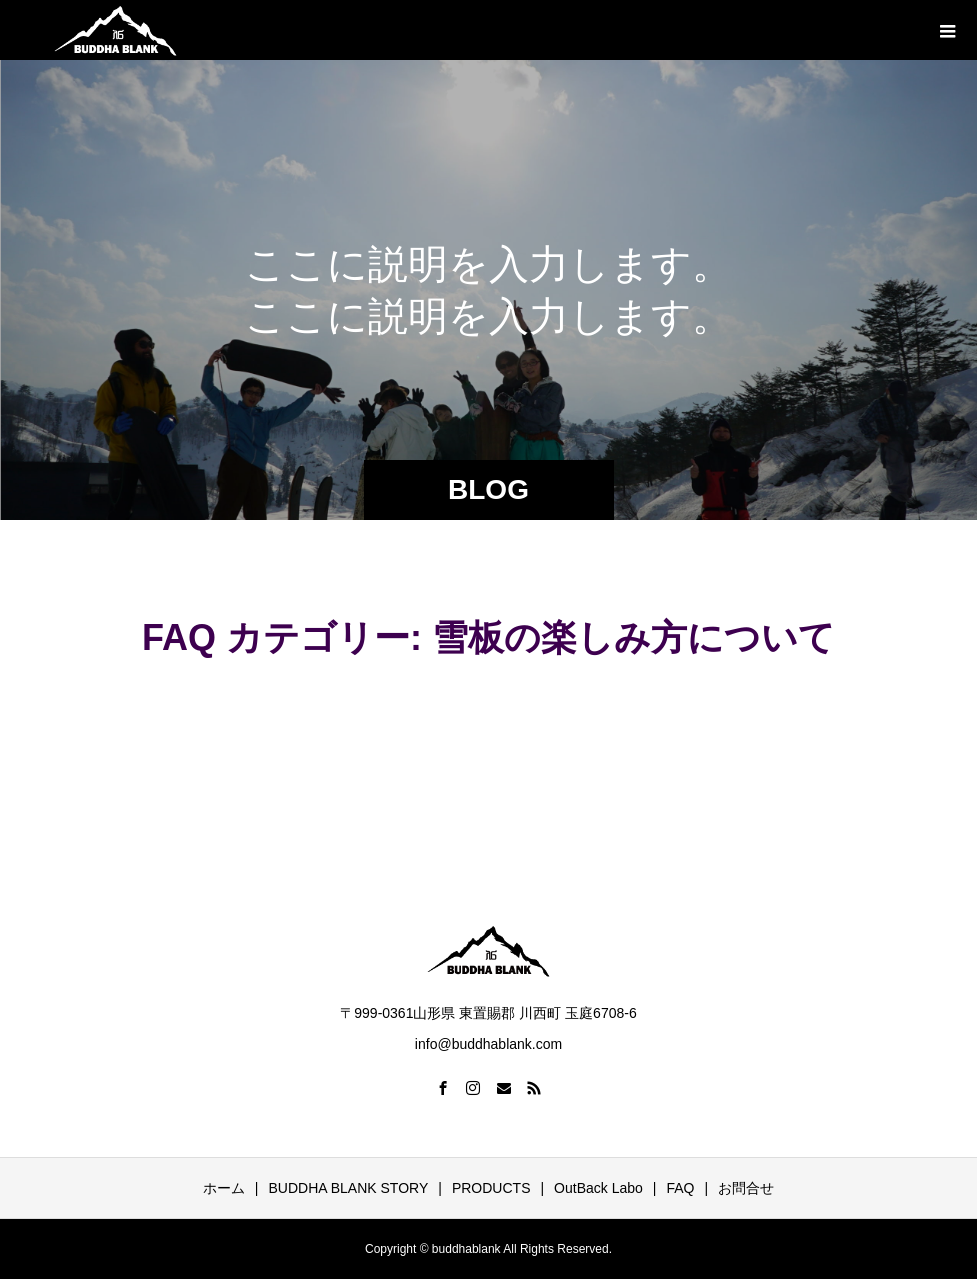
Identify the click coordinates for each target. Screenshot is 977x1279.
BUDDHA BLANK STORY (349, 1188)
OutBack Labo (598, 1188)
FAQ (680, 1188)
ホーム (224, 1188)
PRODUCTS (491, 1188)
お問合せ (746, 1188)
